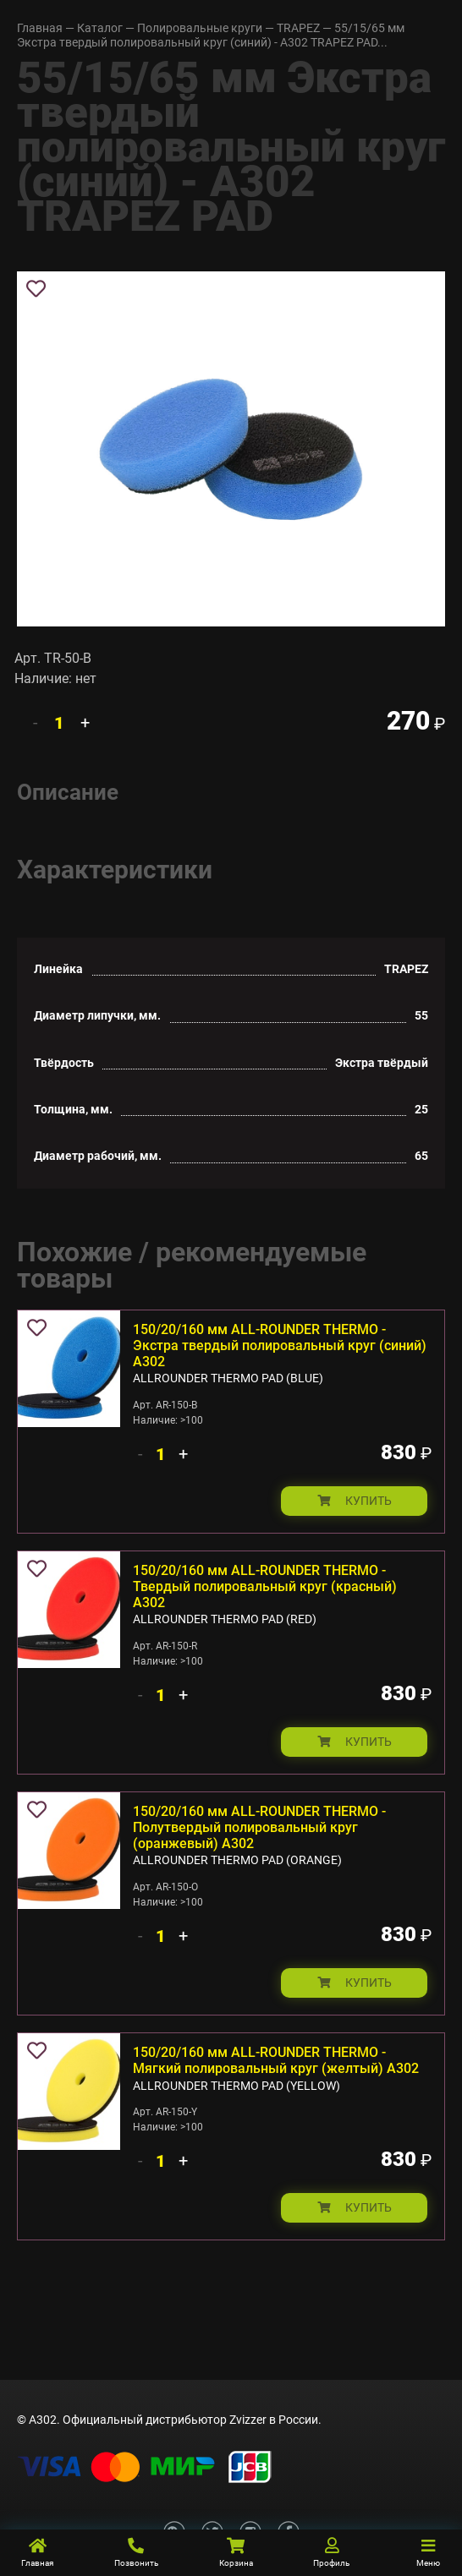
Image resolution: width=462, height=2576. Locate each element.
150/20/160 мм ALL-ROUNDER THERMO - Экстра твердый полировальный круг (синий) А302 (279, 1345)
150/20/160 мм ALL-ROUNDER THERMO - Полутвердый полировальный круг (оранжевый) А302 (259, 1827)
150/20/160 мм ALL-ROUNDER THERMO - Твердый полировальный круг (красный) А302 (265, 1586)
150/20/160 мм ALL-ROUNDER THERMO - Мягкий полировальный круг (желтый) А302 (276, 2060)
